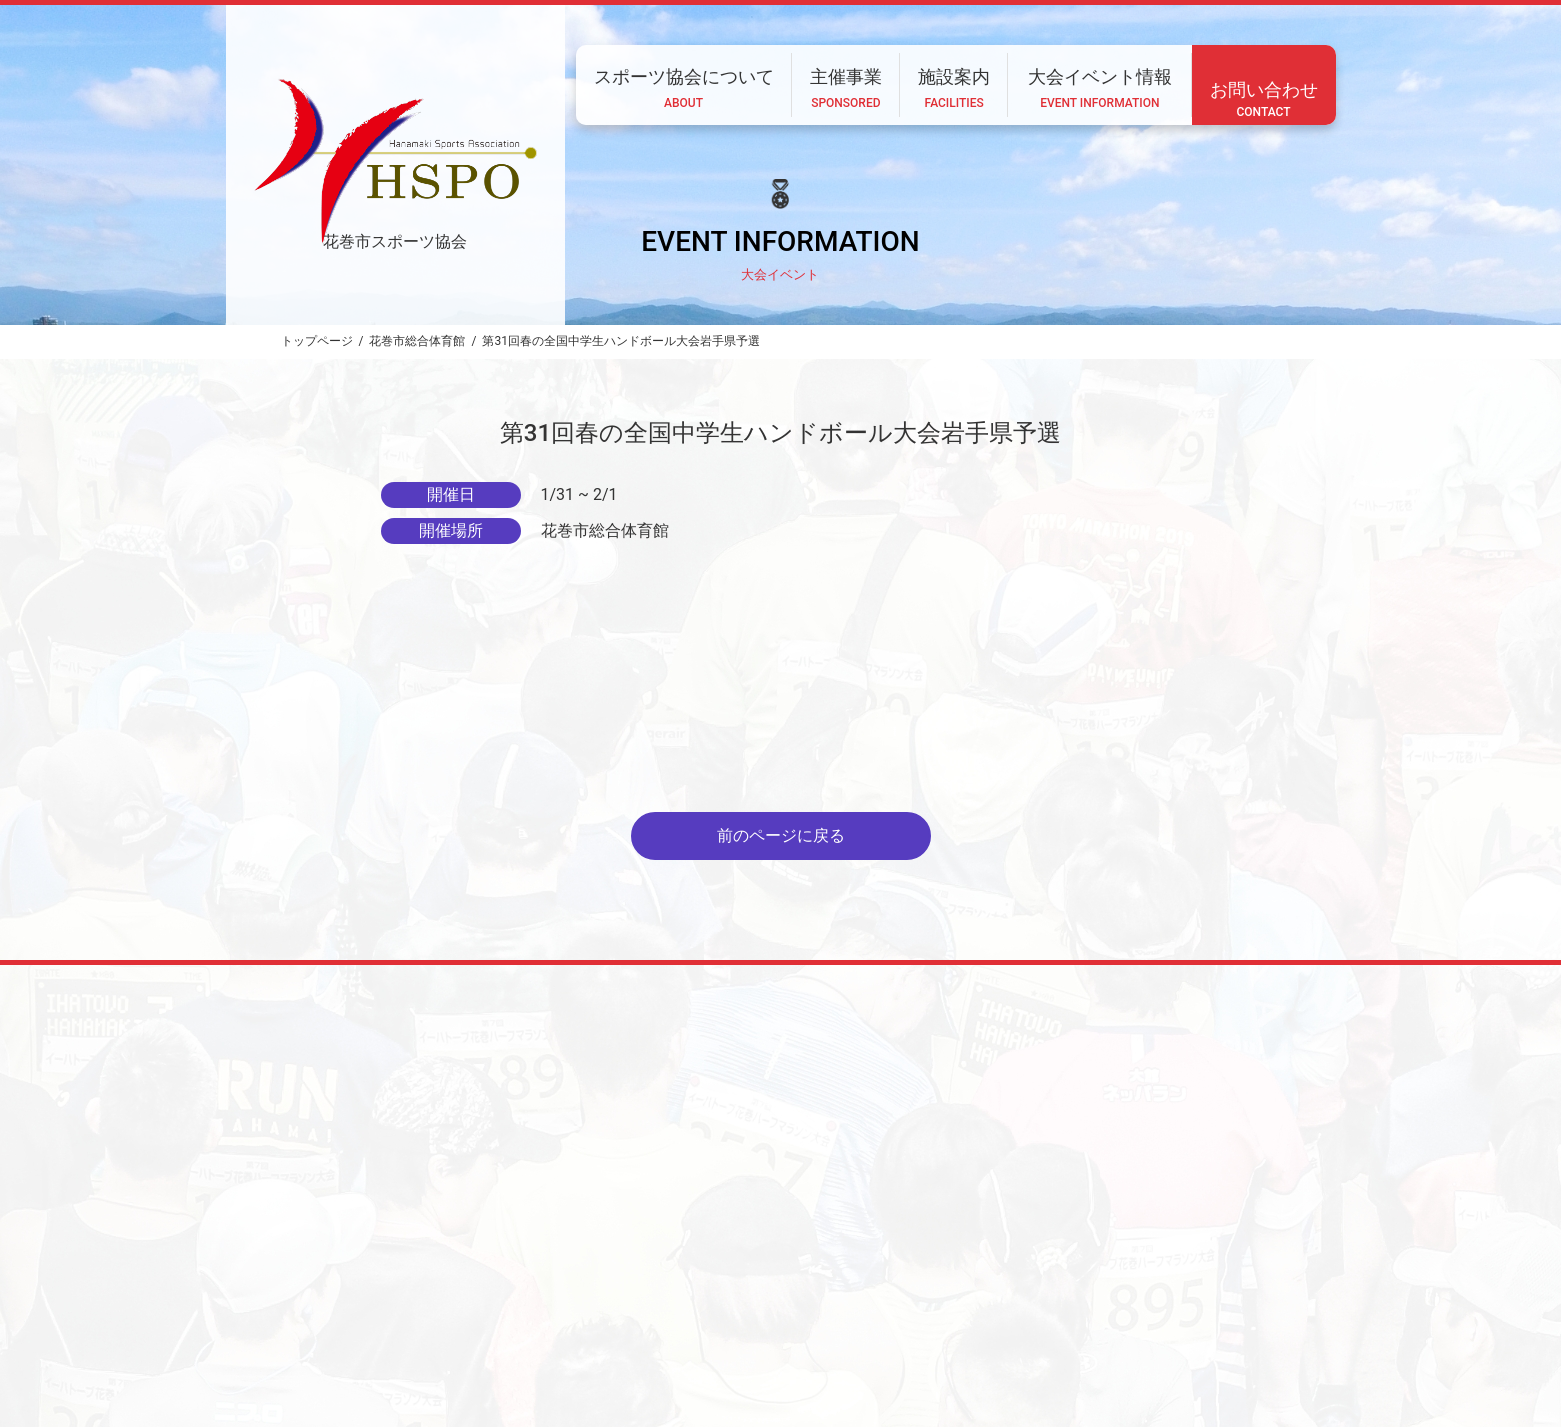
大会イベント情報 (986, 1295)
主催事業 (787, 1295)
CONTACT (510, 1349)
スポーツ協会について (663, 1295)
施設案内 (874, 1295)
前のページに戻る (781, 835)
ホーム (545, 1295)
